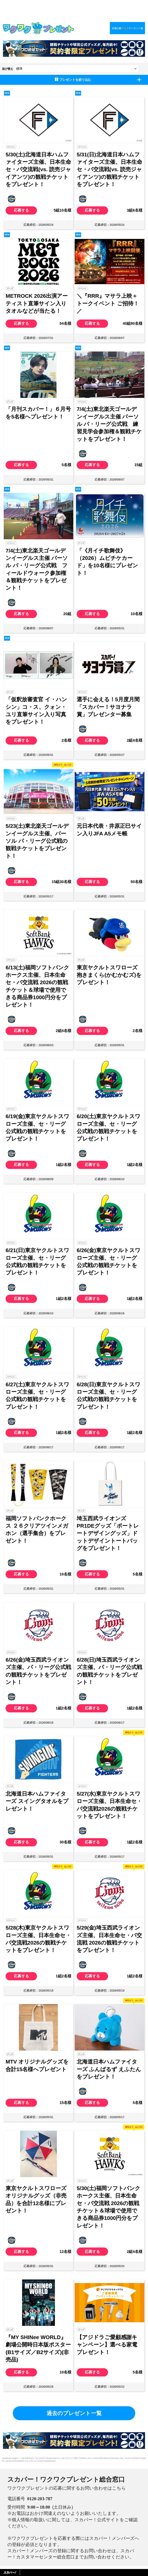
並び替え (7, 68)
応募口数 (127, 28)
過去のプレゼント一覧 (74, 2413)
